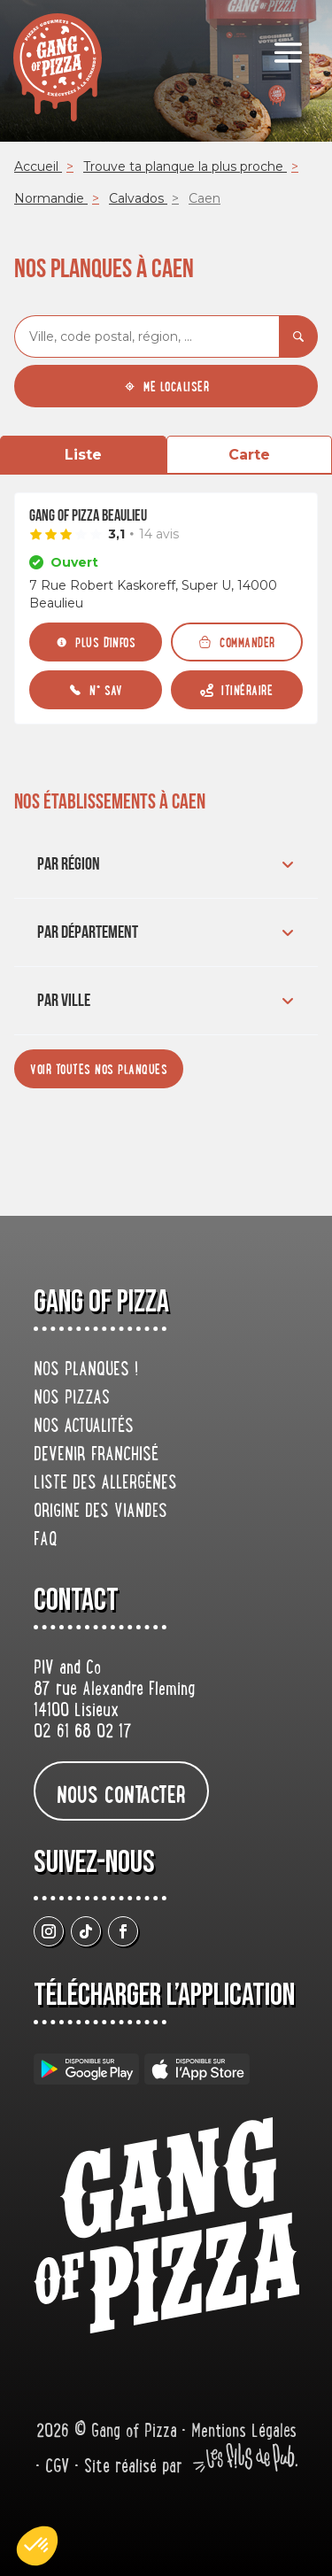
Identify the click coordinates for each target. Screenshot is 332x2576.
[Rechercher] (298, 336)
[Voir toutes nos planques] (98, 1068)
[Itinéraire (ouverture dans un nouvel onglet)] (237, 689)
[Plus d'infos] (95, 642)
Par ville (167, 1000)
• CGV (54, 2468)
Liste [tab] (83, 454)
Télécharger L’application (164, 1995)
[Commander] (237, 642)
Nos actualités (84, 1427)
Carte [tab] (249, 454)
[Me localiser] (166, 386)
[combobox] (146, 336)
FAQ (46, 1540)
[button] (37, 2546)
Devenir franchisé (96, 1455)
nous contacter (121, 1793)
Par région (167, 864)
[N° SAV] (95, 689)
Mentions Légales (244, 2432)
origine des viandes (100, 1512)
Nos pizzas (72, 1399)
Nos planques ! (86, 1370)
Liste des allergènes (105, 1484)
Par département (167, 932)
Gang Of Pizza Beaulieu (88, 516)
